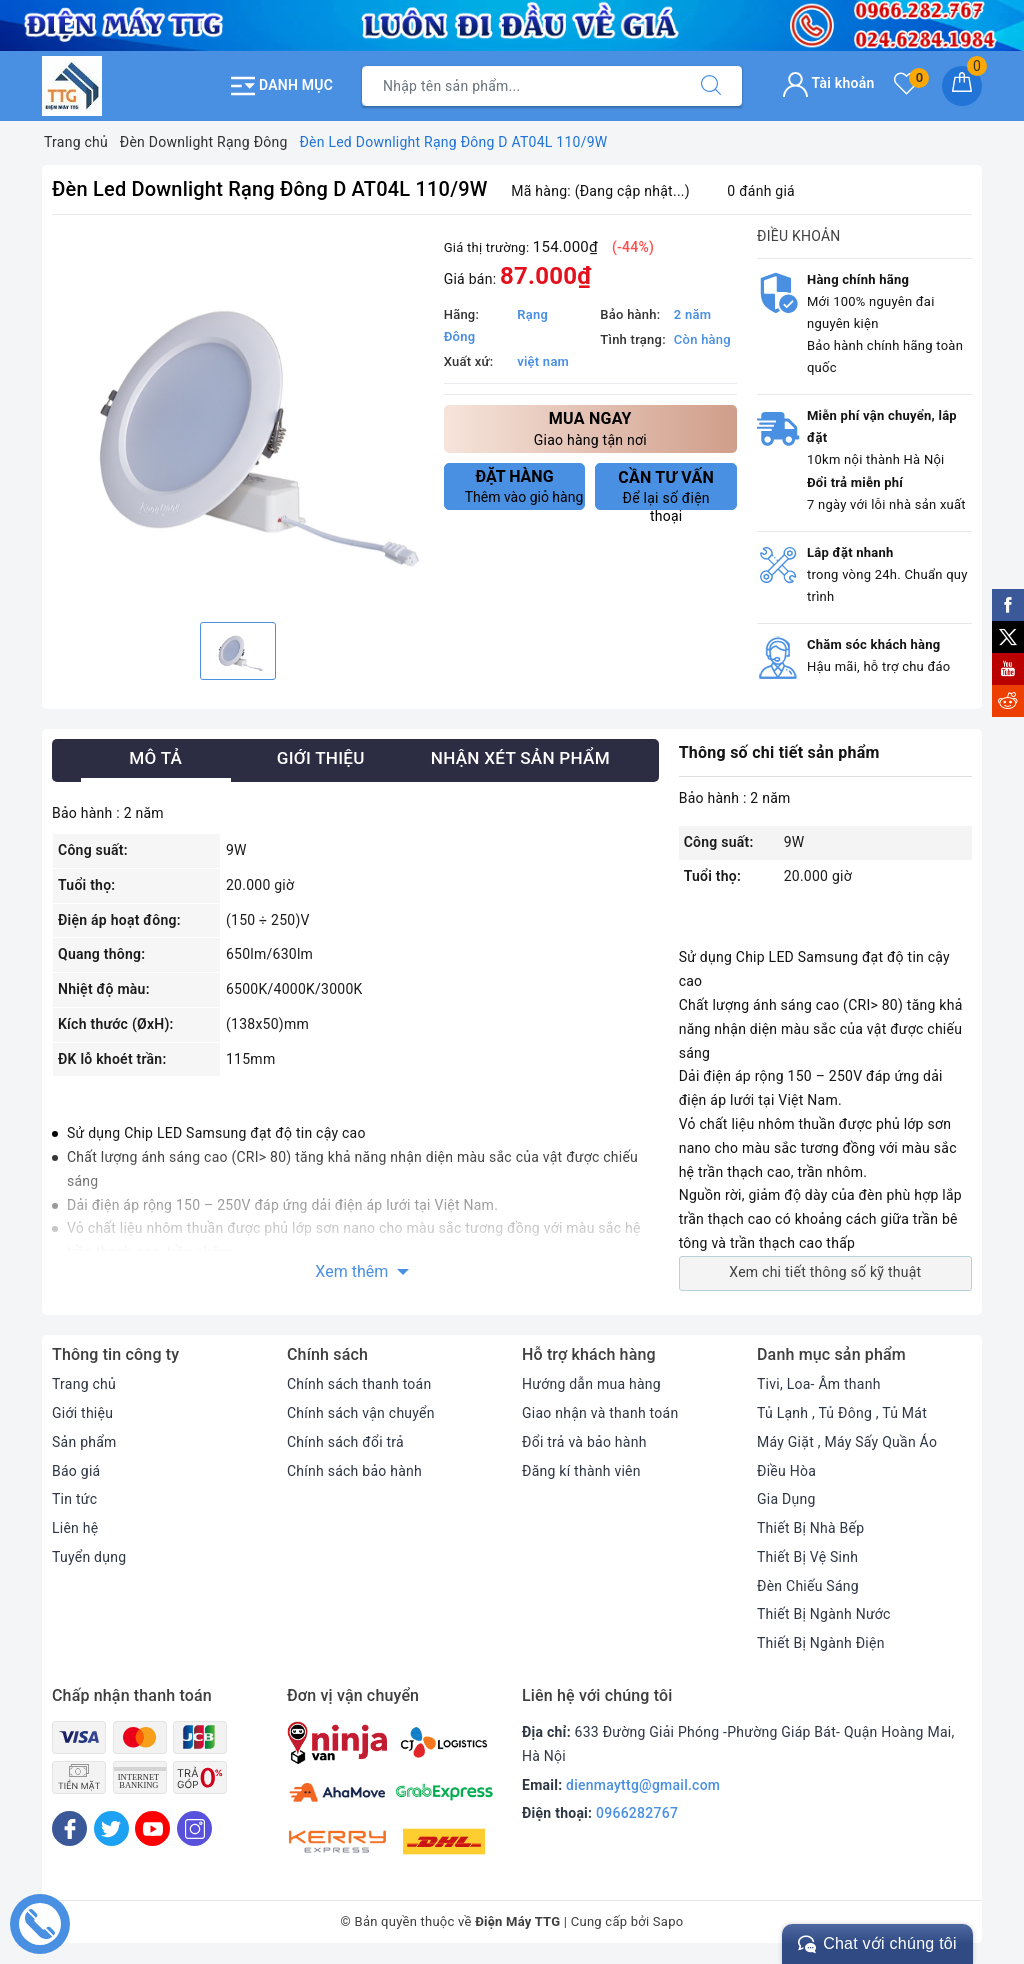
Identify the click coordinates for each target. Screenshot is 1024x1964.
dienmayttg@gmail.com (643, 1785)
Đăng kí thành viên (581, 1471)
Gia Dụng (786, 1499)
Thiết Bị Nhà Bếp (810, 1528)
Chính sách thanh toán (359, 1384)
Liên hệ (75, 1528)
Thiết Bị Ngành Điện (821, 1643)
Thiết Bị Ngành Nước (824, 1614)
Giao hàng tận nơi (590, 427)
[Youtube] (152, 1828)
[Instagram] (194, 1828)
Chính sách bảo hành (354, 1471)
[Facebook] (69, 1828)
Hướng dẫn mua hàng (591, 1384)
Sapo (668, 1921)
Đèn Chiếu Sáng (808, 1586)
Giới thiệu (82, 1413)
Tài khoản (828, 83)
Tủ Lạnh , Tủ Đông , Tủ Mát (842, 1413)
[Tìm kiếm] (711, 86)
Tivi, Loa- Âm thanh (819, 1384)
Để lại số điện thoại (666, 489)
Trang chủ (84, 1384)
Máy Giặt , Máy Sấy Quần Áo (847, 1442)
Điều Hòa (786, 1471)
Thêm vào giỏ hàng (524, 486)
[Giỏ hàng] (962, 86)
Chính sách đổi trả (345, 1442)
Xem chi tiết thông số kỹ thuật (825, 1272)
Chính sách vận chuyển (361, 1413)
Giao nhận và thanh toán (600, 1413)
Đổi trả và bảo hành (584, 1442)
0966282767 (637, 1813)
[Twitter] (111, 1828)
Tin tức (74, 1499)
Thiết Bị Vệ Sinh (807, 1557)
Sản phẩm (84, 1442)
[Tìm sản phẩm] (521, 86)
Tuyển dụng (89, 1557)
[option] (238, 421)
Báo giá (76, 1471)
